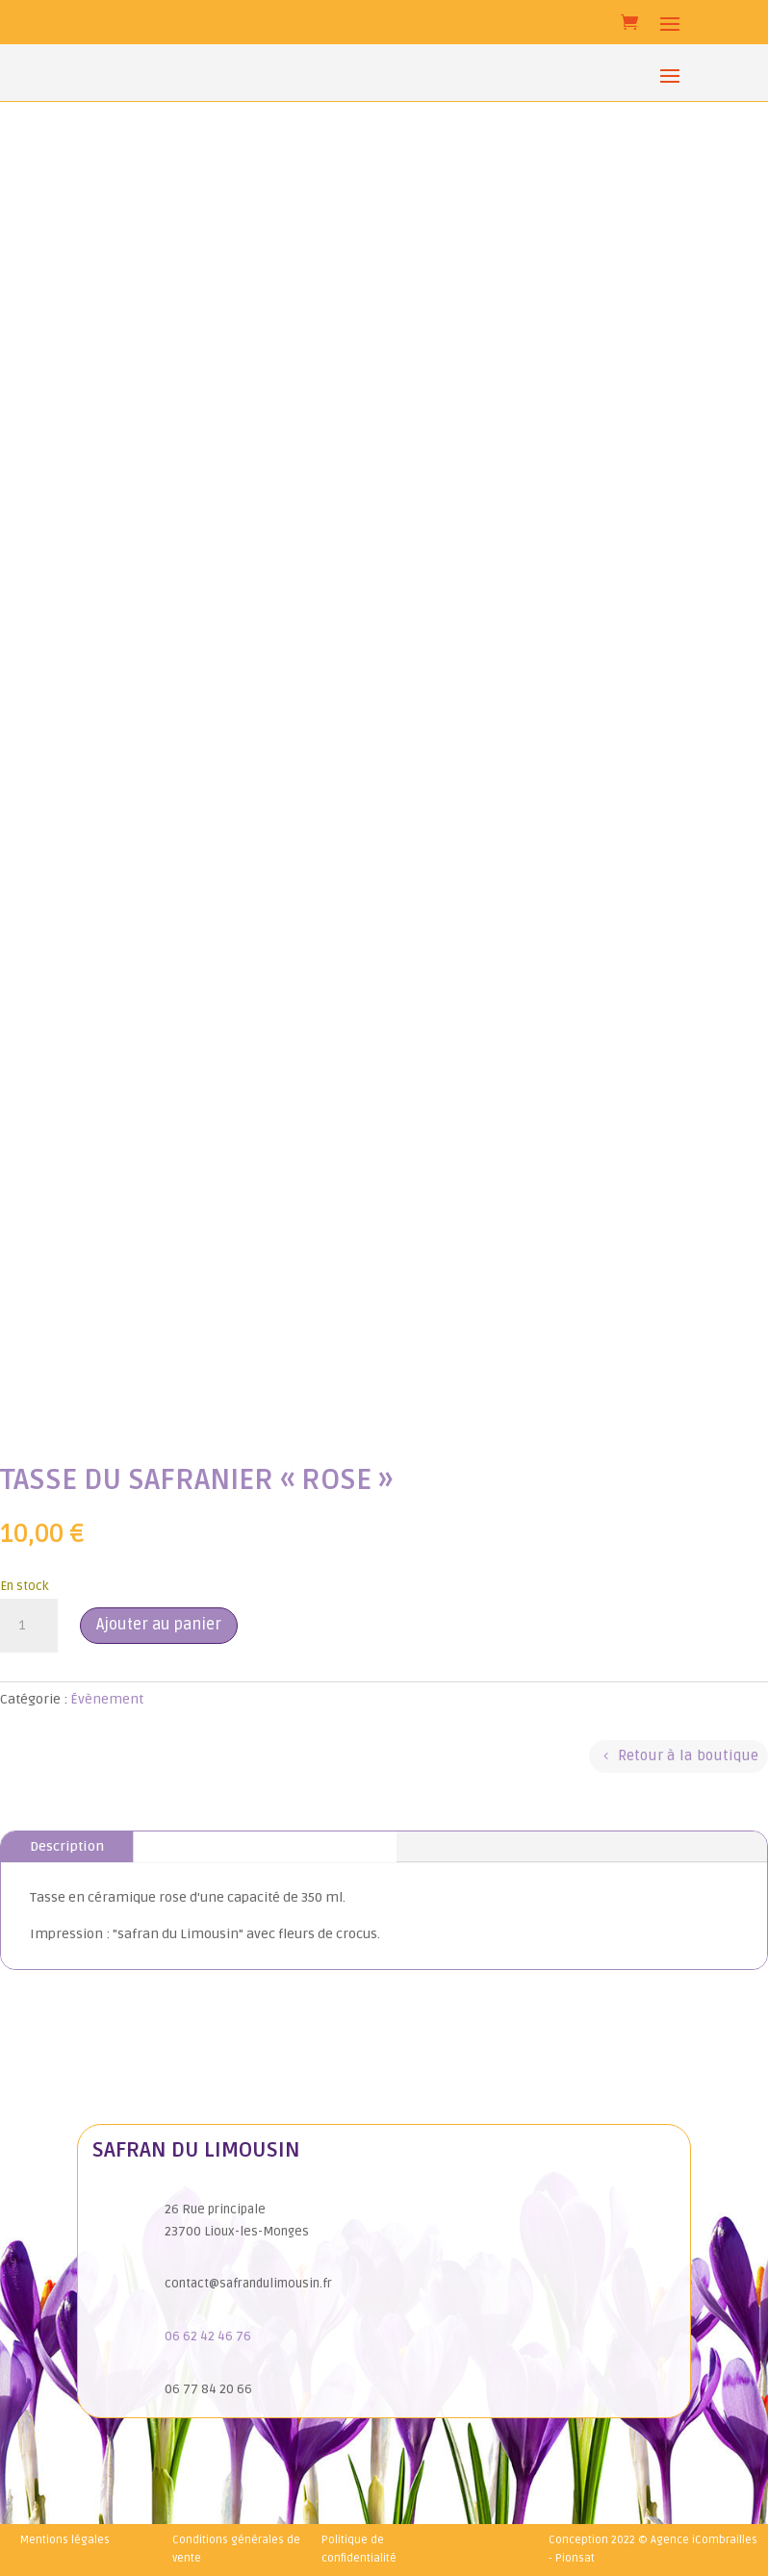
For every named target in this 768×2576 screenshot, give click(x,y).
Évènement (106, 1699)
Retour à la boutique (688, 1755)
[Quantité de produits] (29, 1626)
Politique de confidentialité (359, 2549)
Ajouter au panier (158, 1624)
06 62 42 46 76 (208, 2336)
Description (67, 1846)
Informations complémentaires (265, 1846)
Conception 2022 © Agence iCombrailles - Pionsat (653, 2549)
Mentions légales (65, 2540)
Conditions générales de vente (236, 2549)
